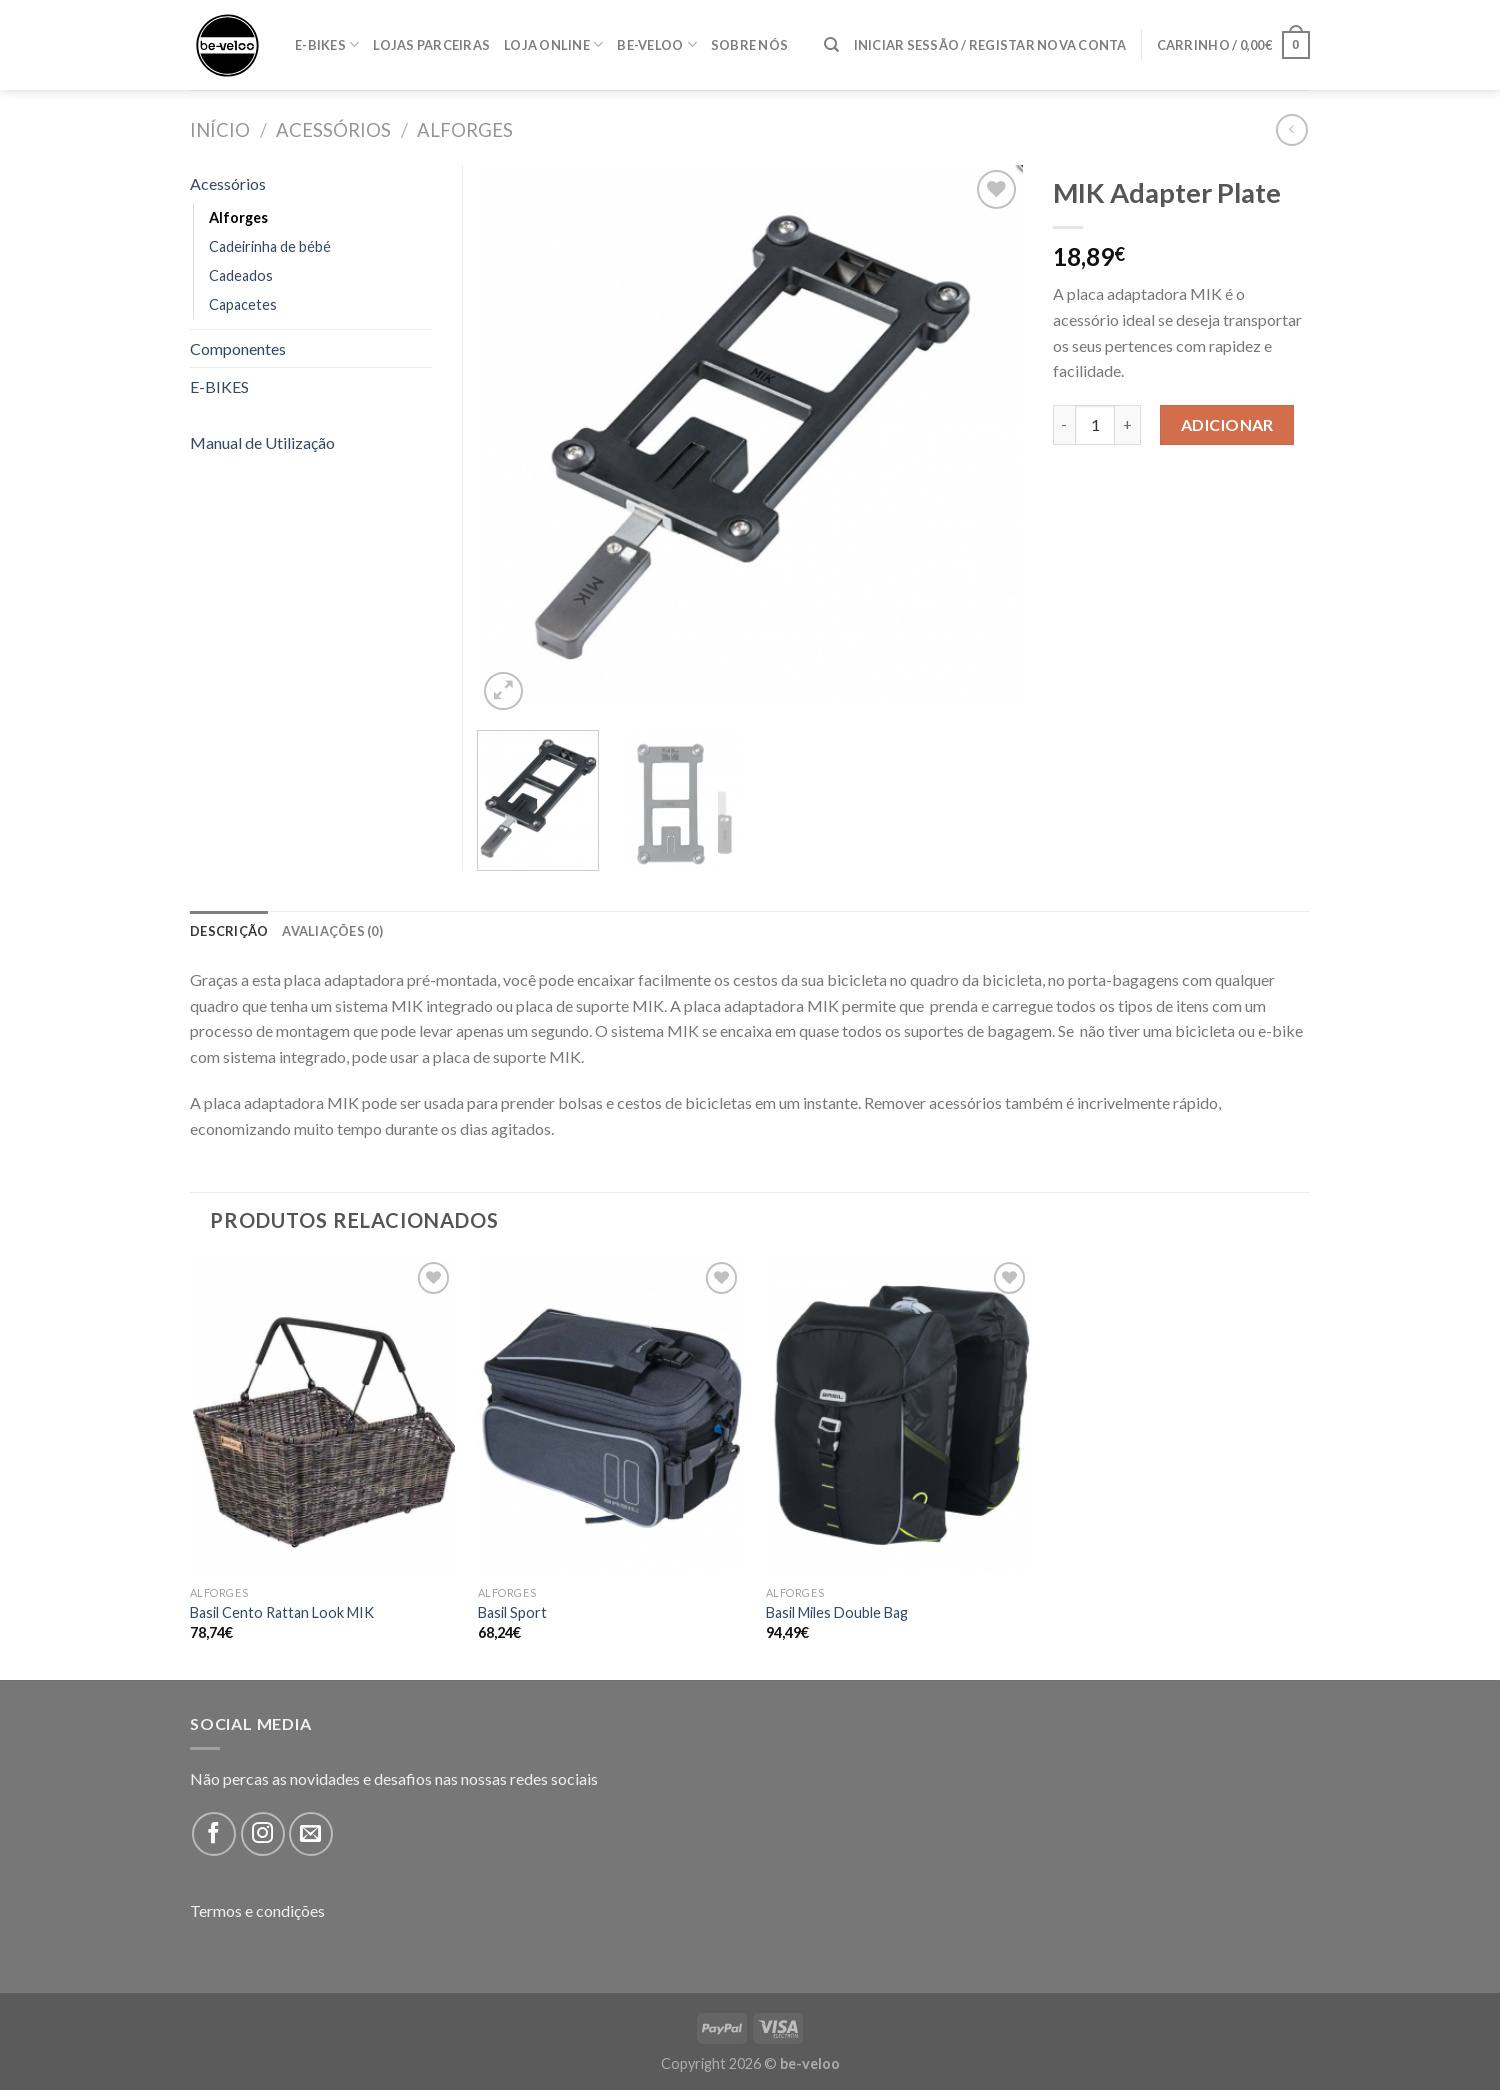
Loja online (553, 44)
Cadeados (241, 275)
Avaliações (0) (332, 931)
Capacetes (243, 304)
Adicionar (1227, 424)
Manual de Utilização (262, 442)
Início (220, 130)
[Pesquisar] (831, 45)
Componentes (238, 348)
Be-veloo (657, 44)
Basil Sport (512, 1612)
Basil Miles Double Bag (837, 1612)
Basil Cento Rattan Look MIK (282, 1612)
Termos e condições (257, 1910)
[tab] (229, 931)
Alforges (465, 130)
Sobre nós (749, 45)
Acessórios (333, 130)
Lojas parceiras (431, 45)
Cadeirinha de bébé (270, 246)
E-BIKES (327, 44)
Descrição (229, 931)
